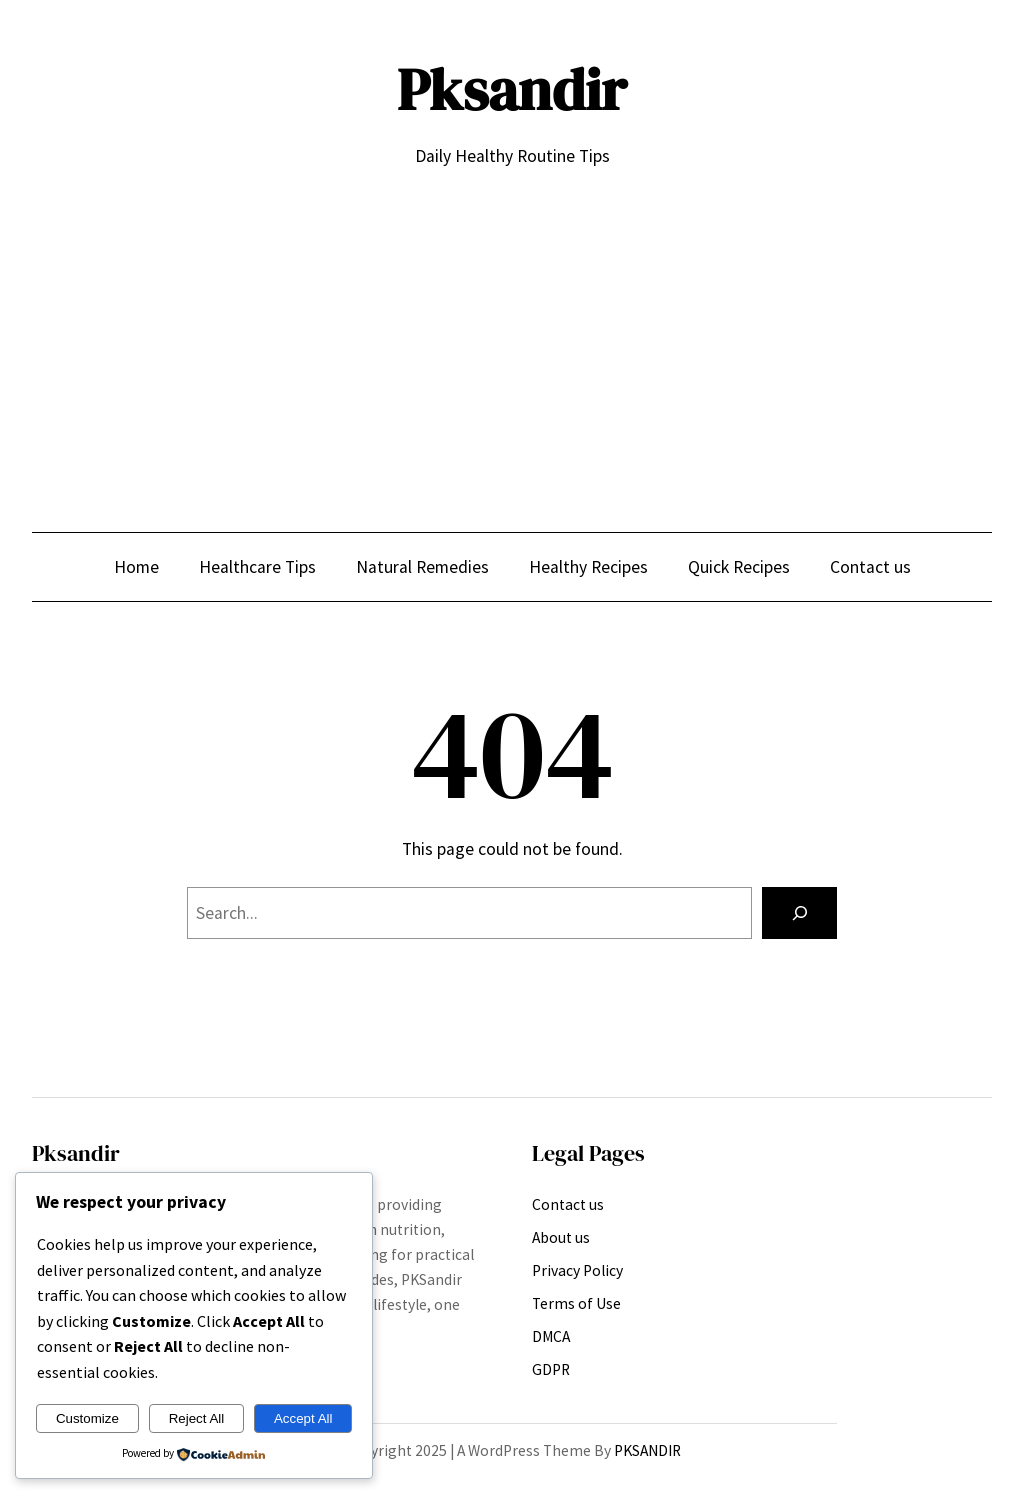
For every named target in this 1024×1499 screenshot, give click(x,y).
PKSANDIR (647, 1450)
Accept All (303, 1418)
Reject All (197, 1418)
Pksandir (512, 90)
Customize (87, 1418)
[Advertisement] (512, 334)
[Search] (799, 912)
